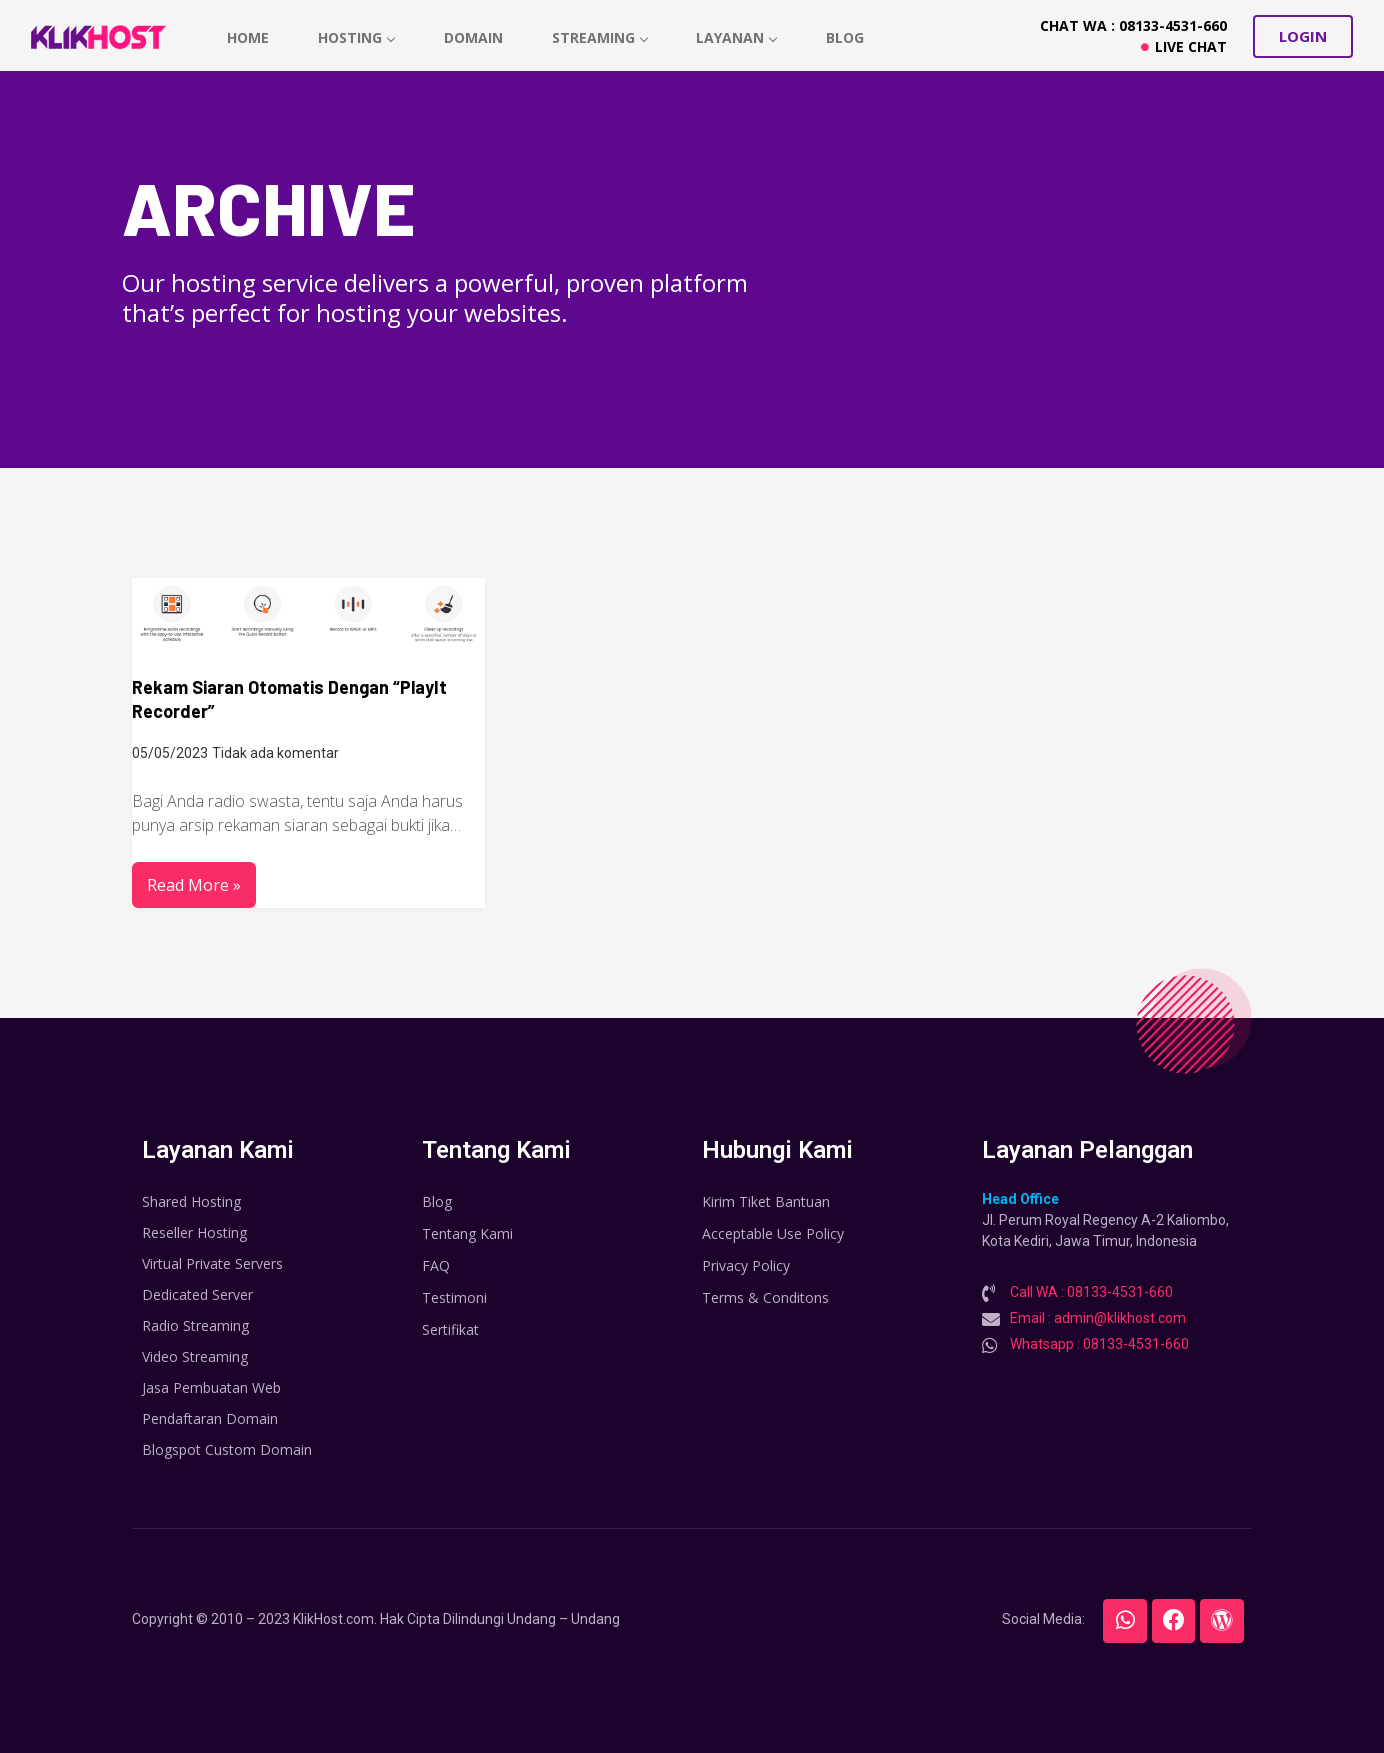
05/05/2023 (170, 753)
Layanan (739, 37)
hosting (357, 37)
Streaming (602, 37)
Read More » (194, 885)
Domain (474, 37)
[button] (1303, 36)
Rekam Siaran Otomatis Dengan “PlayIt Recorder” (289, 699)
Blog (848, 37)
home (248, 37)
